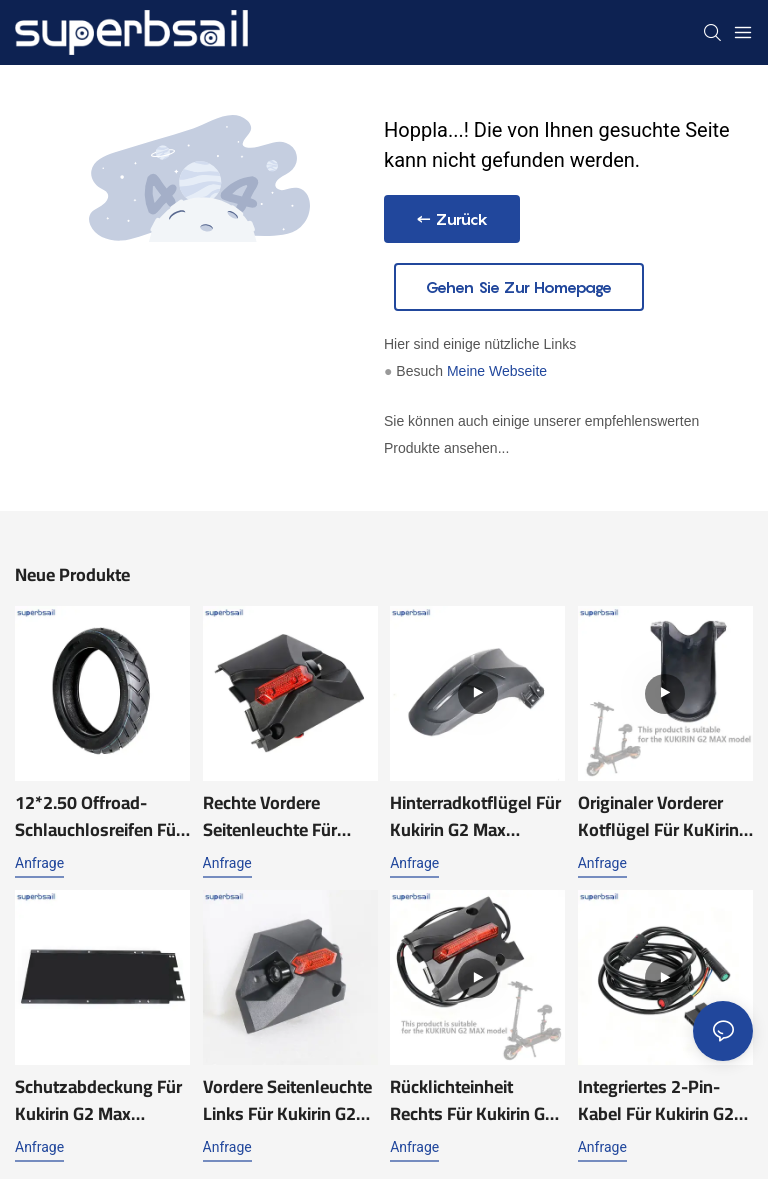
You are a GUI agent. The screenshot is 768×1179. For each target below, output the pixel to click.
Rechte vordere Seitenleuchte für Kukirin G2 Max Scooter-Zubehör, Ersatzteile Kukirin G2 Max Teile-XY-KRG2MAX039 (285, 816)
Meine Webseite (497, 371)
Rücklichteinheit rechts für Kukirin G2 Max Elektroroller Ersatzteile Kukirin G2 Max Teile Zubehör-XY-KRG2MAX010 (476, 1100)
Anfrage (39, 863)
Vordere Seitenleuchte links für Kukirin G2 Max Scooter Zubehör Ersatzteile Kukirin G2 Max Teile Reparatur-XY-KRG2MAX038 (287, 1100)
